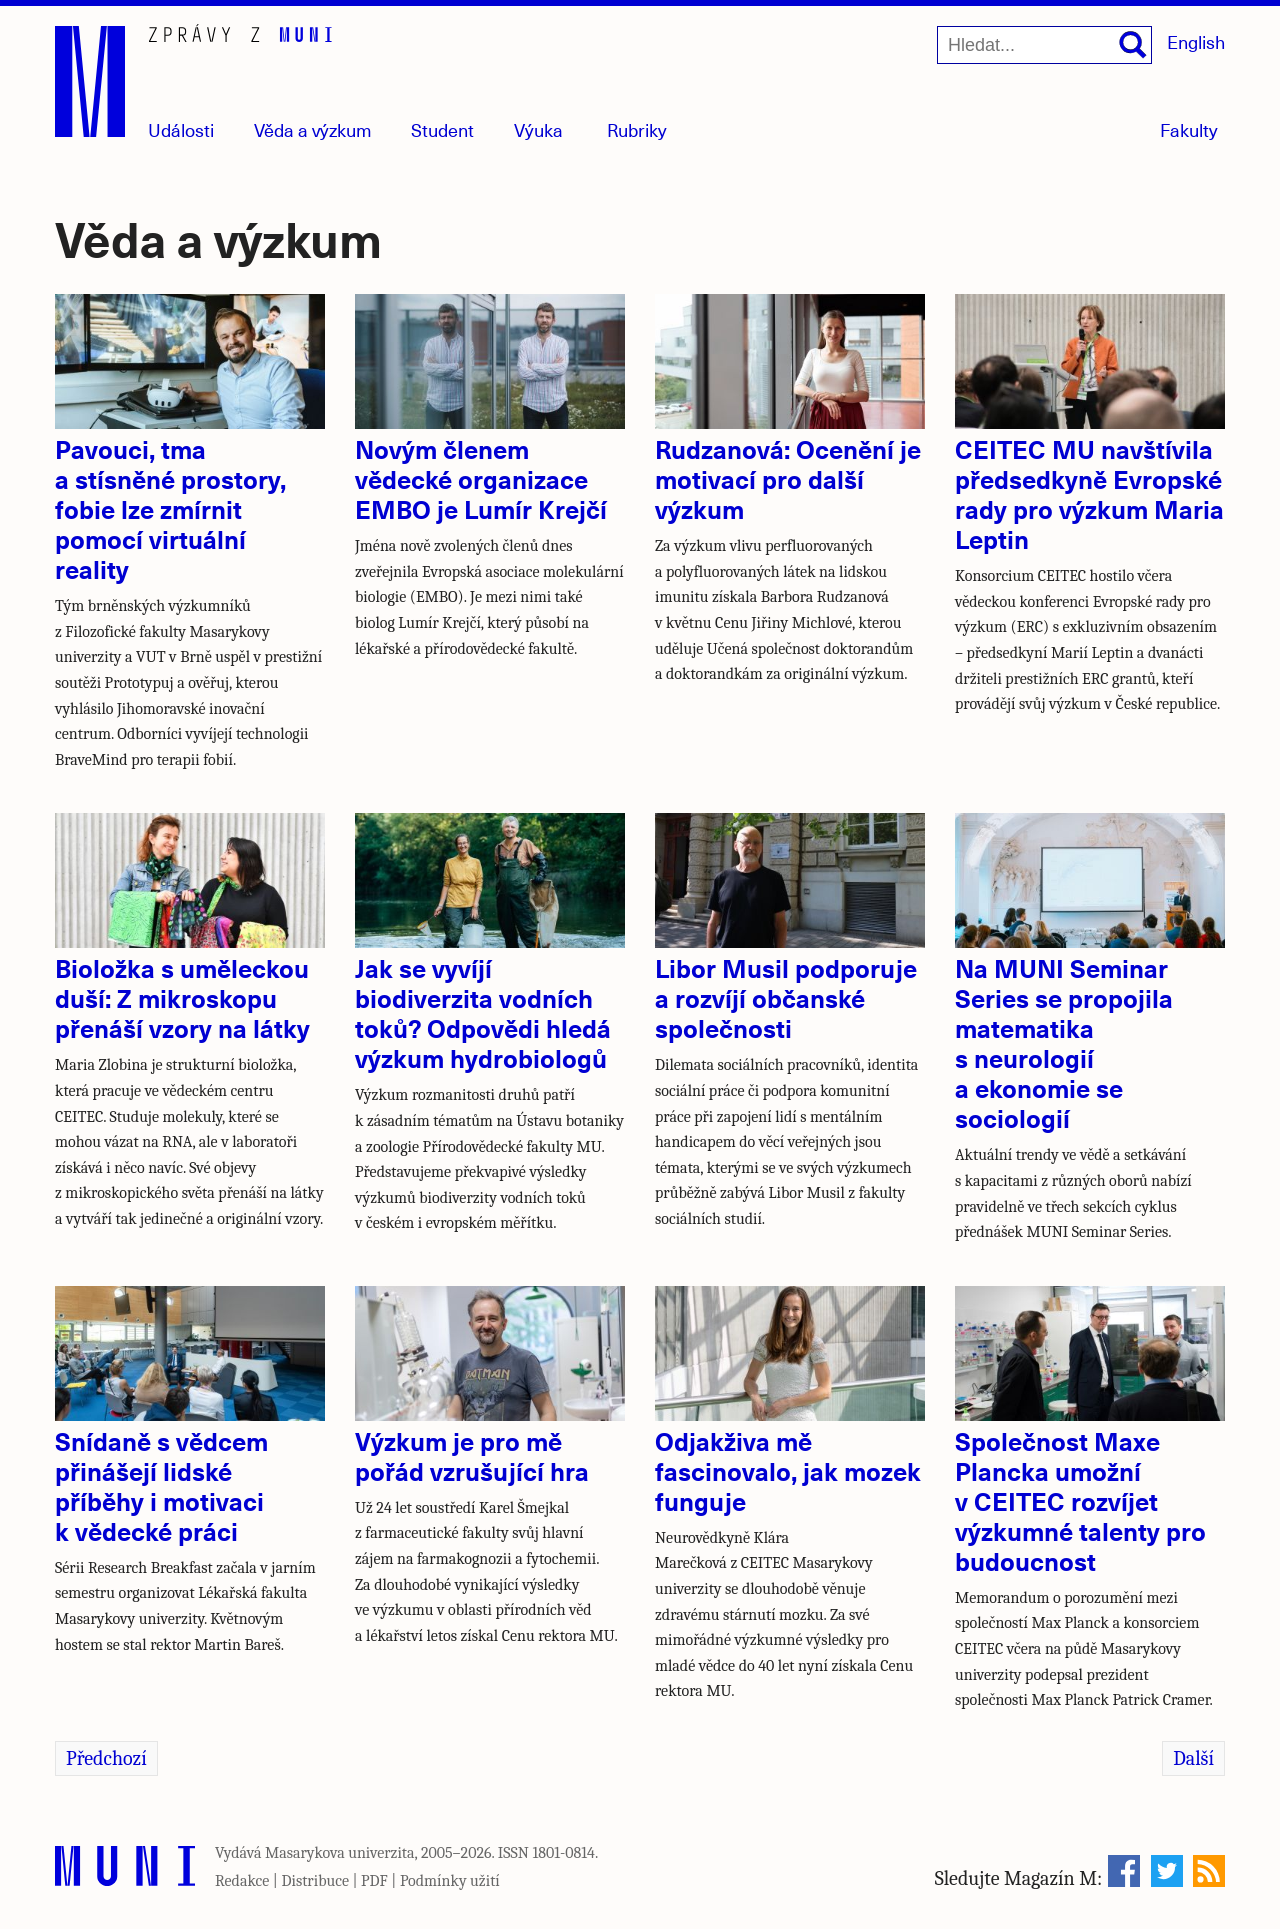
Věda (313, 129)
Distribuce (315, 1881)
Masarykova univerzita (340, 1853)
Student (442, 129)
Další (1193, 1758)
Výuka (538, 129)
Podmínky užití (450, 1881)
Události (181, 129)
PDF (374, 1881)
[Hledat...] (1044, 45)
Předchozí (106, 1758)
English (1196, 41)
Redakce (242, 1881)
